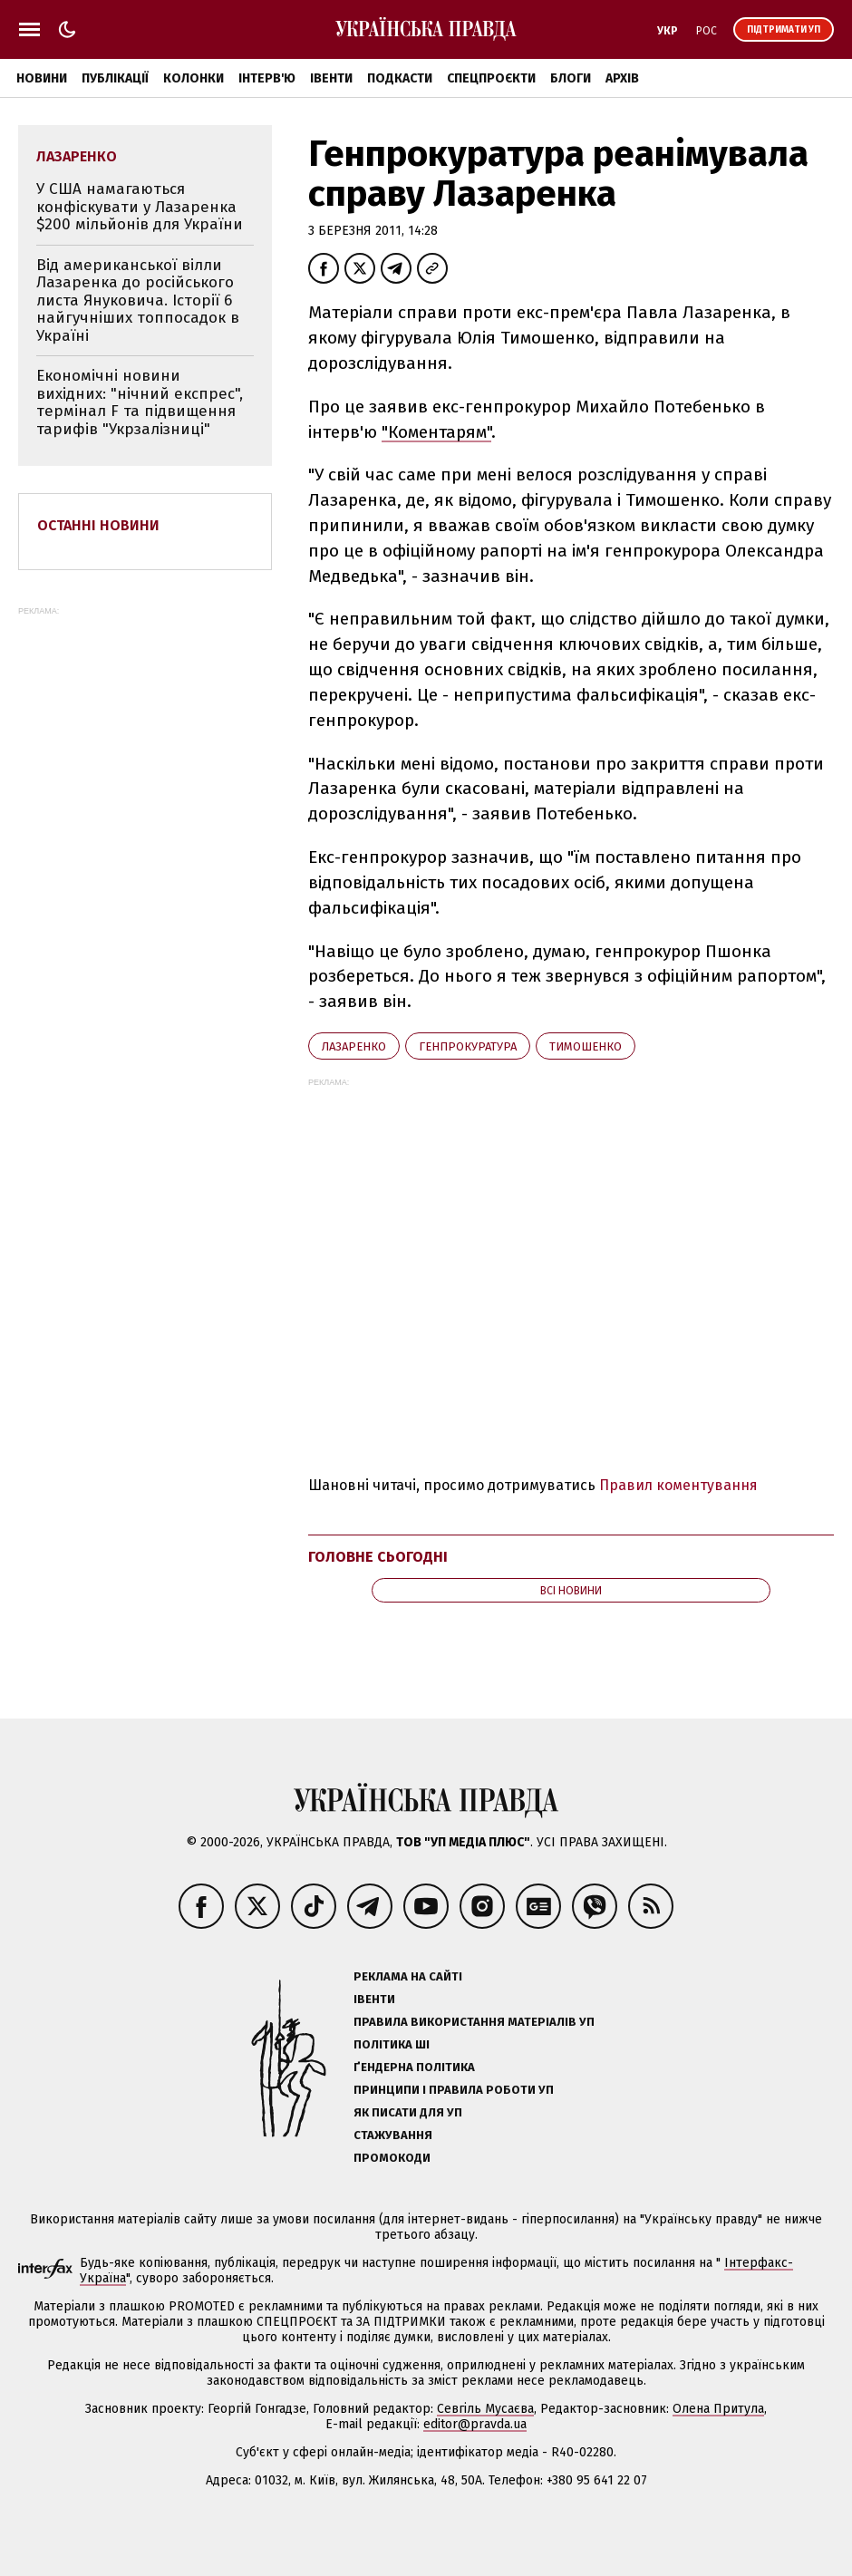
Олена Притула (718, 2408)
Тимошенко (585, 1046)
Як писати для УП (407, 2112)
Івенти (331, 78)
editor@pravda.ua (475, 2424)
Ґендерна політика (414, 2067)
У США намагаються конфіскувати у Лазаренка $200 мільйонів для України (139, 206)
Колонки (193, 78)
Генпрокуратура (468, 1046)
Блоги (570, 78)
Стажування (392, 2135)
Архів (622, 78)
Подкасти (399, 78)
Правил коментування (678, 1485)
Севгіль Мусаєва (485, 2408)
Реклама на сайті (407, 1976)
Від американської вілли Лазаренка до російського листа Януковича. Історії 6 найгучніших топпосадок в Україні (137, 300)
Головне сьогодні (378, 1556)
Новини (41, 78)
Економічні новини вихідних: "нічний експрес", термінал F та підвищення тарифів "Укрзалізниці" (139, 402)
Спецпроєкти (491, 78)
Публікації (115, 78)
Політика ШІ (391, 2044)
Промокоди (392, 2157)
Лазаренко (354, 1046)
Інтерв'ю (266, 78)
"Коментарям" (436, 431)
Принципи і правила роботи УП (453, 2090)
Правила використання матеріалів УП (474, 2022)
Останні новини (98, 525)
